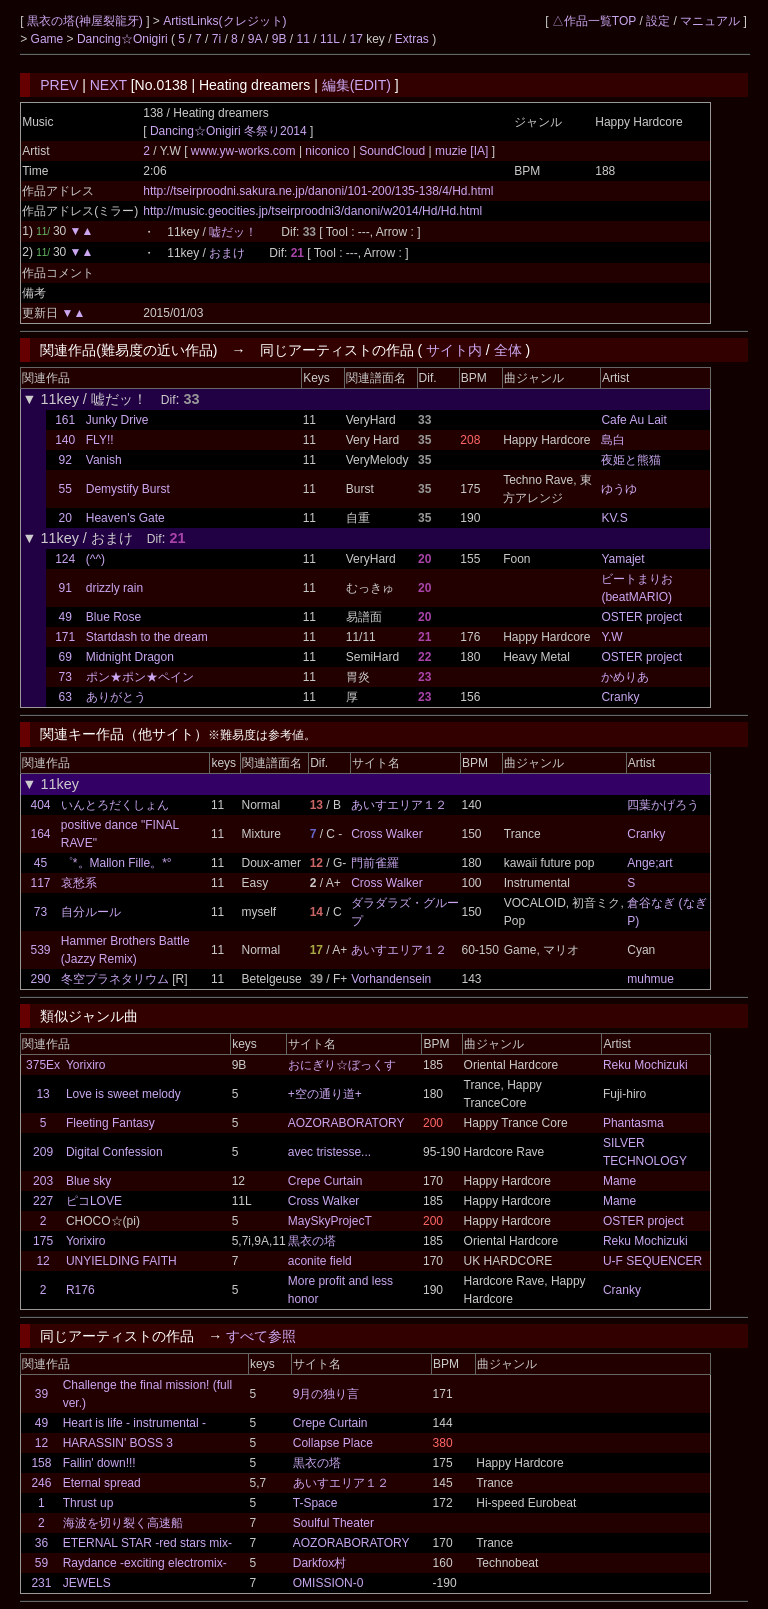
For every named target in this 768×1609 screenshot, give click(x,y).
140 (65, 440)
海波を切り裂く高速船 (123, 1523)
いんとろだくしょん (115, 805)
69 (64, 657)
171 (65, 637)
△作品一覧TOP (594, 21)
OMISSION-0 (328, 1583)
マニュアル (710, 21)
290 (41, 979)
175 (43, 1241)
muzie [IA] (462, 151)
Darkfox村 (319, 1563)
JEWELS (87, 1583)
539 (41, 950)
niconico (327, 151)
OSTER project (641, 617)
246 (41, 1483)
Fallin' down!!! (99, 1463)
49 (64, 617)
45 (40, 863)
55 (64, 489)
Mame (619, 1181)
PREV (59, 85)
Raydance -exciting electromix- (145, 1563)
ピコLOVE (94, 1201)
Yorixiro (86, 1065)
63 (64, 697)
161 (65, 420)
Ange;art (649, 863)
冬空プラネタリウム (115, 979)
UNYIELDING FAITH (121, 1261)
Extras (412, 39)
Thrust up (88, 1503)
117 (41, 883)
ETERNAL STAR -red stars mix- (147, 1543)
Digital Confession (114, 1152)
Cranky (620, 697)
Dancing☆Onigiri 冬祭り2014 (228, 131)
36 (41, 1543)
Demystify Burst (128, 489)
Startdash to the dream (147, 637)
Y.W (611, 637)
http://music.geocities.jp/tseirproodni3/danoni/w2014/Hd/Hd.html (312, 211)
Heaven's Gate (125, 518)
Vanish (104, 460)
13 (42, 1094)
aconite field (320, 1261)
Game (49, 39)
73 (64, 677)
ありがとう (116, 697)
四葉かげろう (663, 805)
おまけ (227, 253)
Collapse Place (333, 1443)
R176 (80, 1290)
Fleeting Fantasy (110, 1123)
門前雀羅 (375, 863)
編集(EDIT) (356, 85)
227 (43, 1201)
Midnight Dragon (130, 657)
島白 (613, 440)
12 (42, 1261)
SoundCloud (392, 151)
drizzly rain (114, 588)
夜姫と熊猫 (631, 460)
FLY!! (100, 440)
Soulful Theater (333, 1523)
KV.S (614, 518)
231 (41, 1583)
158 (41, 1463)
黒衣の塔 (312, 1241)
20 (64, 518)
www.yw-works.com (245, 151)
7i (216, 39)
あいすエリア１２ (399, 805)
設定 (658, 21)
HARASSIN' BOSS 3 (118, 1443)
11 (303, 39)
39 (41, 1394)
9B (279, 39)
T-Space (315, 1503)
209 (43, 1152)
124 (65, 559)
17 (355, 39)
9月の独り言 (326, 1394)
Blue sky (88, 1181)
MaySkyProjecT (330, 1221)
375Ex (43, 1065)
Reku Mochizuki (645, 1065)
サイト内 (454, 350)
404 (41, 805)
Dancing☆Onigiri (124, 39)
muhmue (650, 979)
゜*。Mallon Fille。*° (116, 863)
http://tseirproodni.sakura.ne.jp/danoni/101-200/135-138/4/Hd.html (318, 191)
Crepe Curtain (325, 1181)
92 (64, 460)
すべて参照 (261, 1336)
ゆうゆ (619, 489)
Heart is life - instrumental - (134, 1423)
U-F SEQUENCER (652, 1261)
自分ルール (91, 912)
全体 (508, 350)
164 (41, 834)
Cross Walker (387, 834)
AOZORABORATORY (346, 1123)
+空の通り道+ (325, 1094)
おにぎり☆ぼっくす (342, 1065)
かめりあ (625, 677)
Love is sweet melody (123, 1094)
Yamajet (622, 559)
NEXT (108, 85)
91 (64, 588)
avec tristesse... (329, 1152)
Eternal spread (102, 1483)
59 (41, 1563)
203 (43, 1181)
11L (330, 39)
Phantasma (633, 1123)
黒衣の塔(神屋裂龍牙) (86, 21)
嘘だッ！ (233, 232)
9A (255, 39)
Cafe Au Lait (633, 420)
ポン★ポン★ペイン (140, 677)
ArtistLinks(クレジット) (224, 21)
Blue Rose (113, 617)
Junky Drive (117, 420)
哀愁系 (79, 883)
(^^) (95, 559)
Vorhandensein (391, 979)
